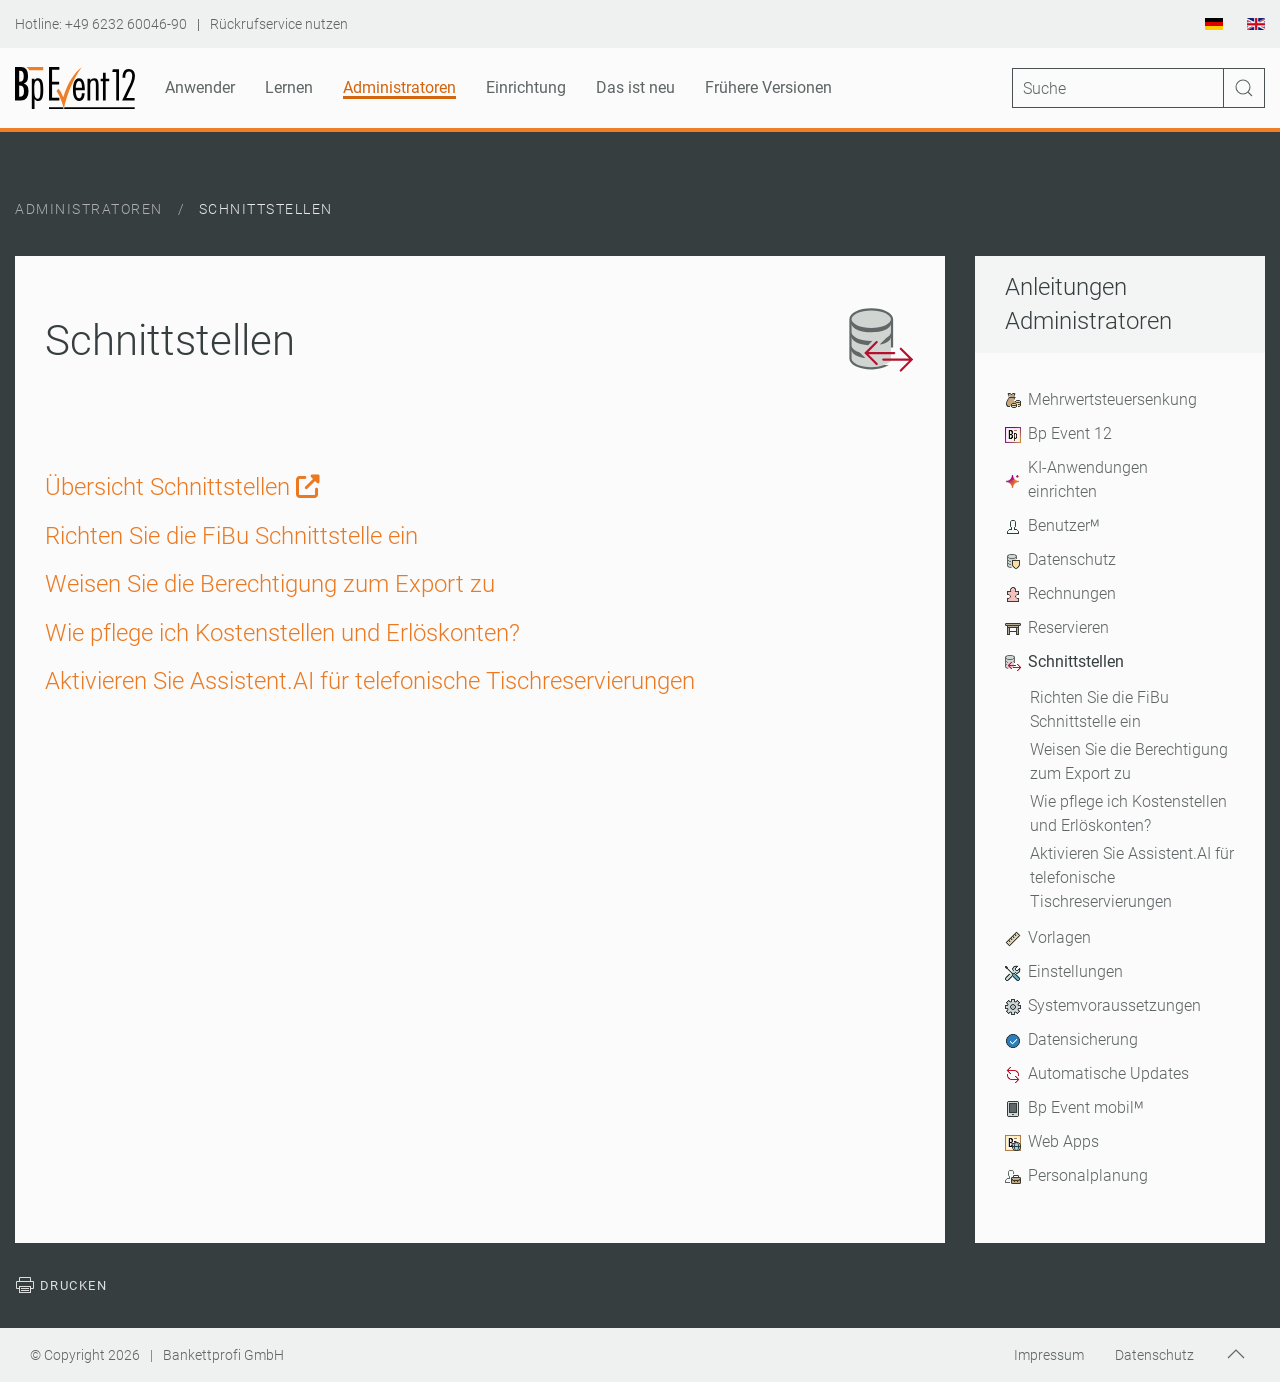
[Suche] (1138, 88)
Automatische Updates (1097, 1074)
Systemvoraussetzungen (1103, 1006)
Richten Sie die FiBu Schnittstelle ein (1099, 709)
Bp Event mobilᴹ (1074, 1108)
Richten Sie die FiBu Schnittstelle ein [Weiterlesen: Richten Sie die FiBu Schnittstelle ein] (231, 536)
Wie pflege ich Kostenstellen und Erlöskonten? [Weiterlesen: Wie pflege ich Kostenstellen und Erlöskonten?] (282, 633)
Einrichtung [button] (526, 87)
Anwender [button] (200, 87)
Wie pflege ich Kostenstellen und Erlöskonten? (1128, 813)
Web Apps (1052, 1142)
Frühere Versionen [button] (768, 87)
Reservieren (1057, 628)
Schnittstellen (1064, 662)
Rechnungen (1060, 594)
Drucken (61, 1285)
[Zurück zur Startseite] (75, 88)
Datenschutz (1060, 560)
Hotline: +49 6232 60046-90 (101, 24)
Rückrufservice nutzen (279, 24)
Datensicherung (1071, 1040)
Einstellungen (1064, 972)
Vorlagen (1048, 938)
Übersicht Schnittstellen (182, 487)
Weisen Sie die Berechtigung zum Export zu (1129, 761)
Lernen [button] (289, 87)
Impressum (1049, 1355)
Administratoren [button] (399, 87)
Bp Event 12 (1058, 434)
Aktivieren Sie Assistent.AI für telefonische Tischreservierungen (1132, 877)
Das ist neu (635, 87)
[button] (1236, 1354)
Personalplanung (1076, 1176)
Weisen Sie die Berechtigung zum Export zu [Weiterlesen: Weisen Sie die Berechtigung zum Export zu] (270, 584)
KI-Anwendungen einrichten (1076, 479)
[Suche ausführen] (1244, 88)
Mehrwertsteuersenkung (1101, 400)
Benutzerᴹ (1052, 526)
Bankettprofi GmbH (223, 1355)
